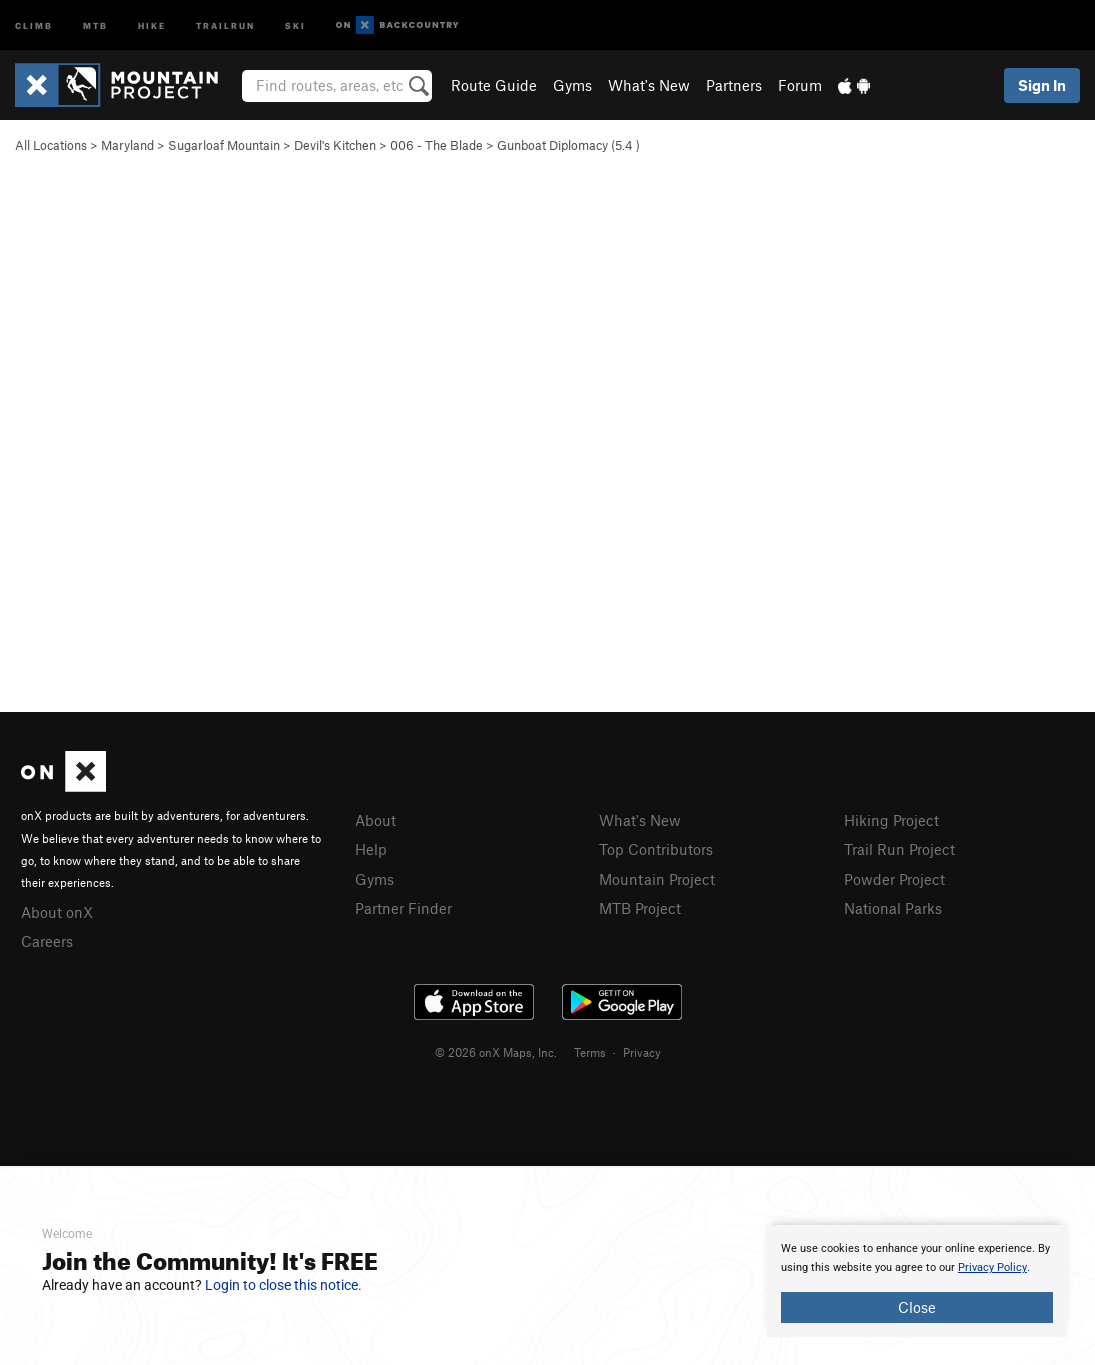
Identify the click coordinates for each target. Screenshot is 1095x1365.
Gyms (572, 85)
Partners (734, 85)
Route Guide (494, 85)
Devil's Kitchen (335, 145)
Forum (800, 85)
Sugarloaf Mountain (224, 145)
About (375, 820)
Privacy (642, 1052)
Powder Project (894, 879)
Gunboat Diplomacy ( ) (568, 145)
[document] (917, 1281)
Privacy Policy (992, 1267)
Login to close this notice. (283, 1285)
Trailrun (225, 24)
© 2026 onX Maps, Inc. (496, 1052)
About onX (57, 912)
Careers (47, 941)
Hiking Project (891, 820)
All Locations (51, 145)
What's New (649, 85)
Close (917, 1307)
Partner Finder (403, 908)
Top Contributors (656, 849)
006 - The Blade (436, 145)
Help (371, 849)
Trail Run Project (899, 849)
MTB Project (640, 908)
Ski (295, 24)
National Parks (893, 908)
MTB (95, 24)
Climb (34, 24)
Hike (152, 24)
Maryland (127, 145)
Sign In (1042, 85)
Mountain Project (657, 879)
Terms (590, 1052)
